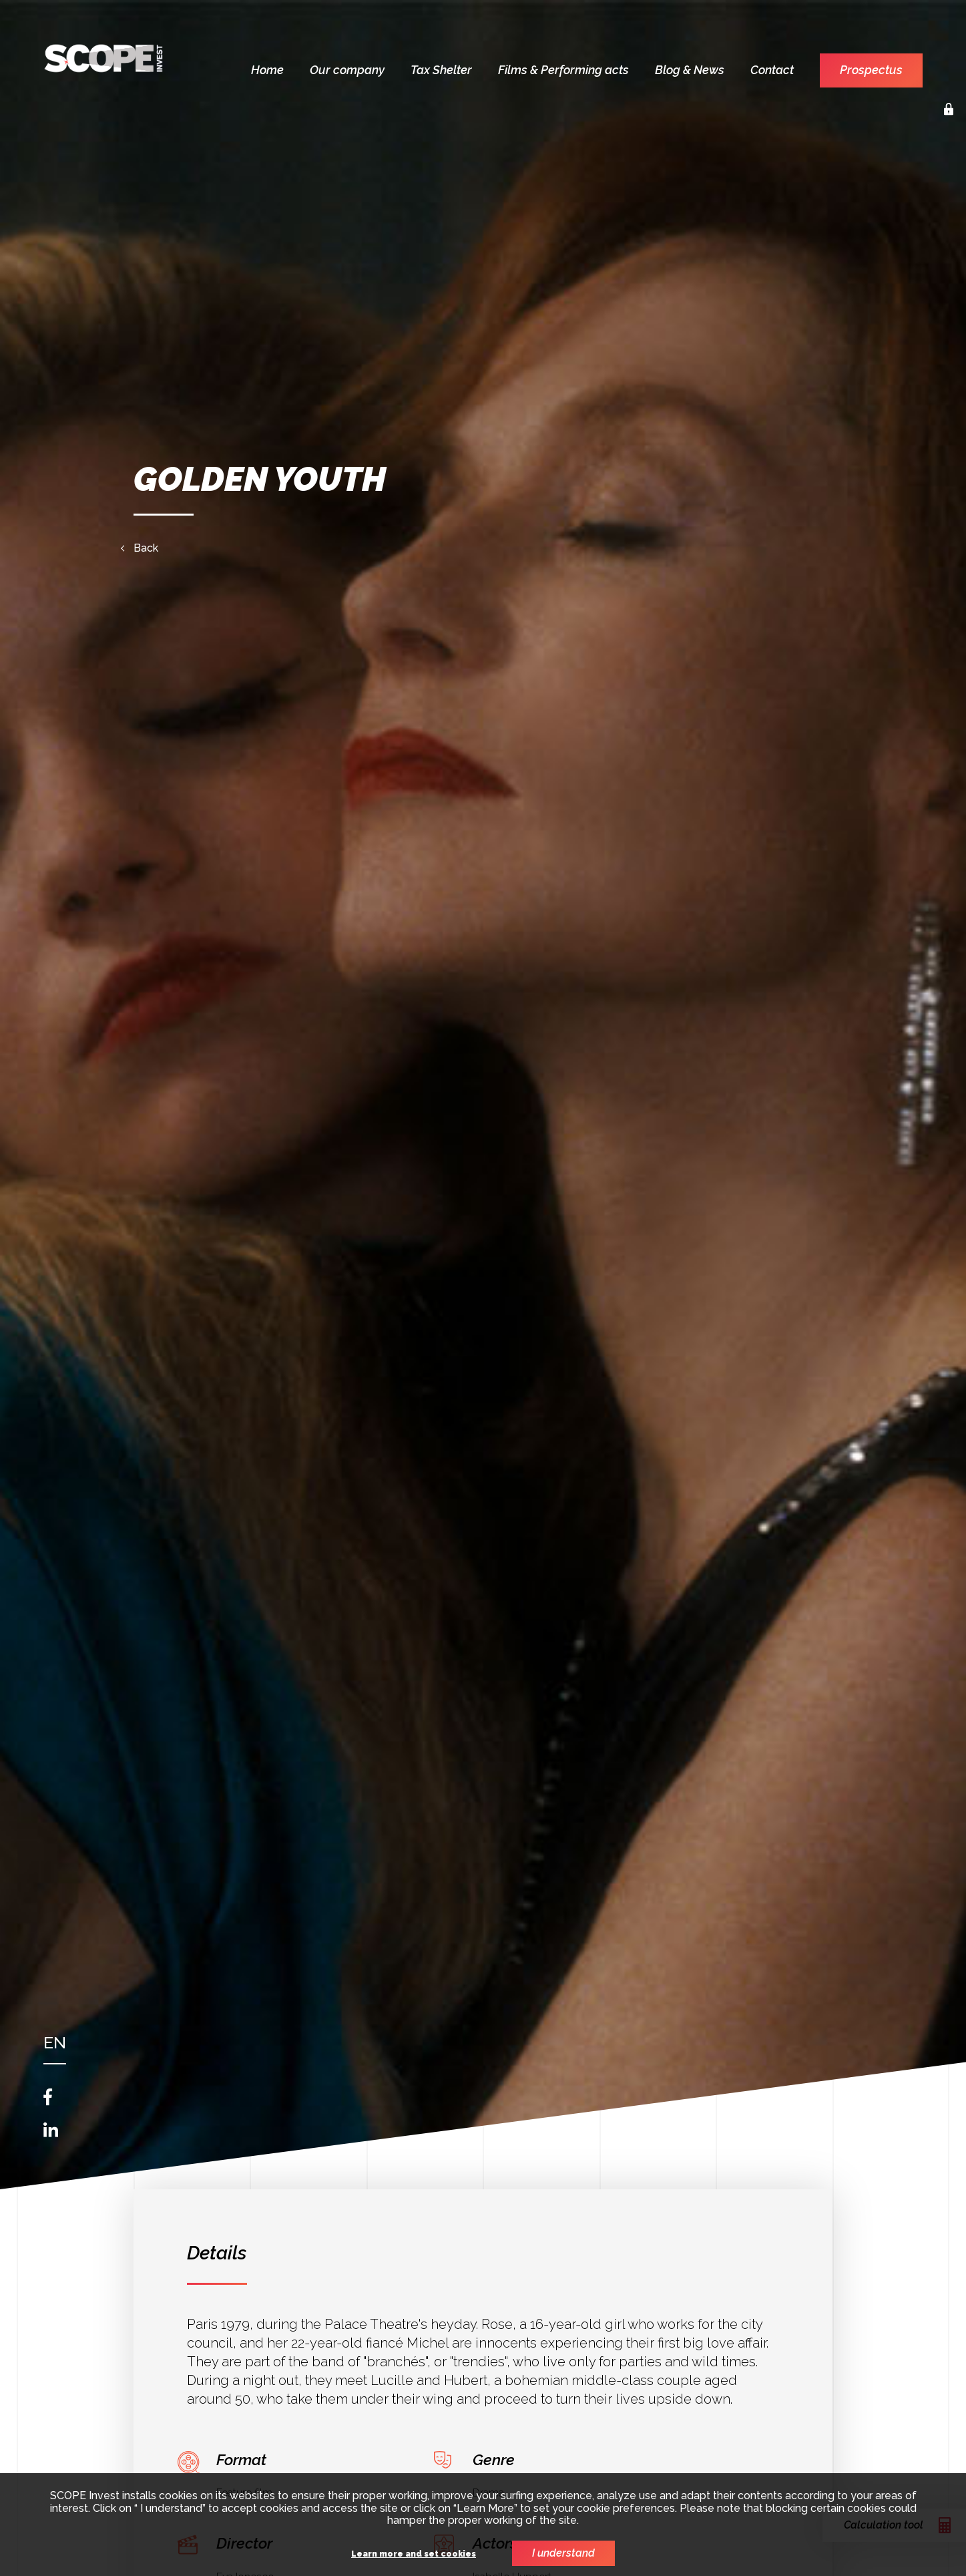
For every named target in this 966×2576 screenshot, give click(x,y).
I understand (563, 2553)
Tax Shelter (441, 70)
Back (146, 548)
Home (267, 70)
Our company (347, 70)
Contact (772, 70)
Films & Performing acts (563, 70)
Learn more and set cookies (413, 2554)
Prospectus (871, 70)
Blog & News (689, 70)
